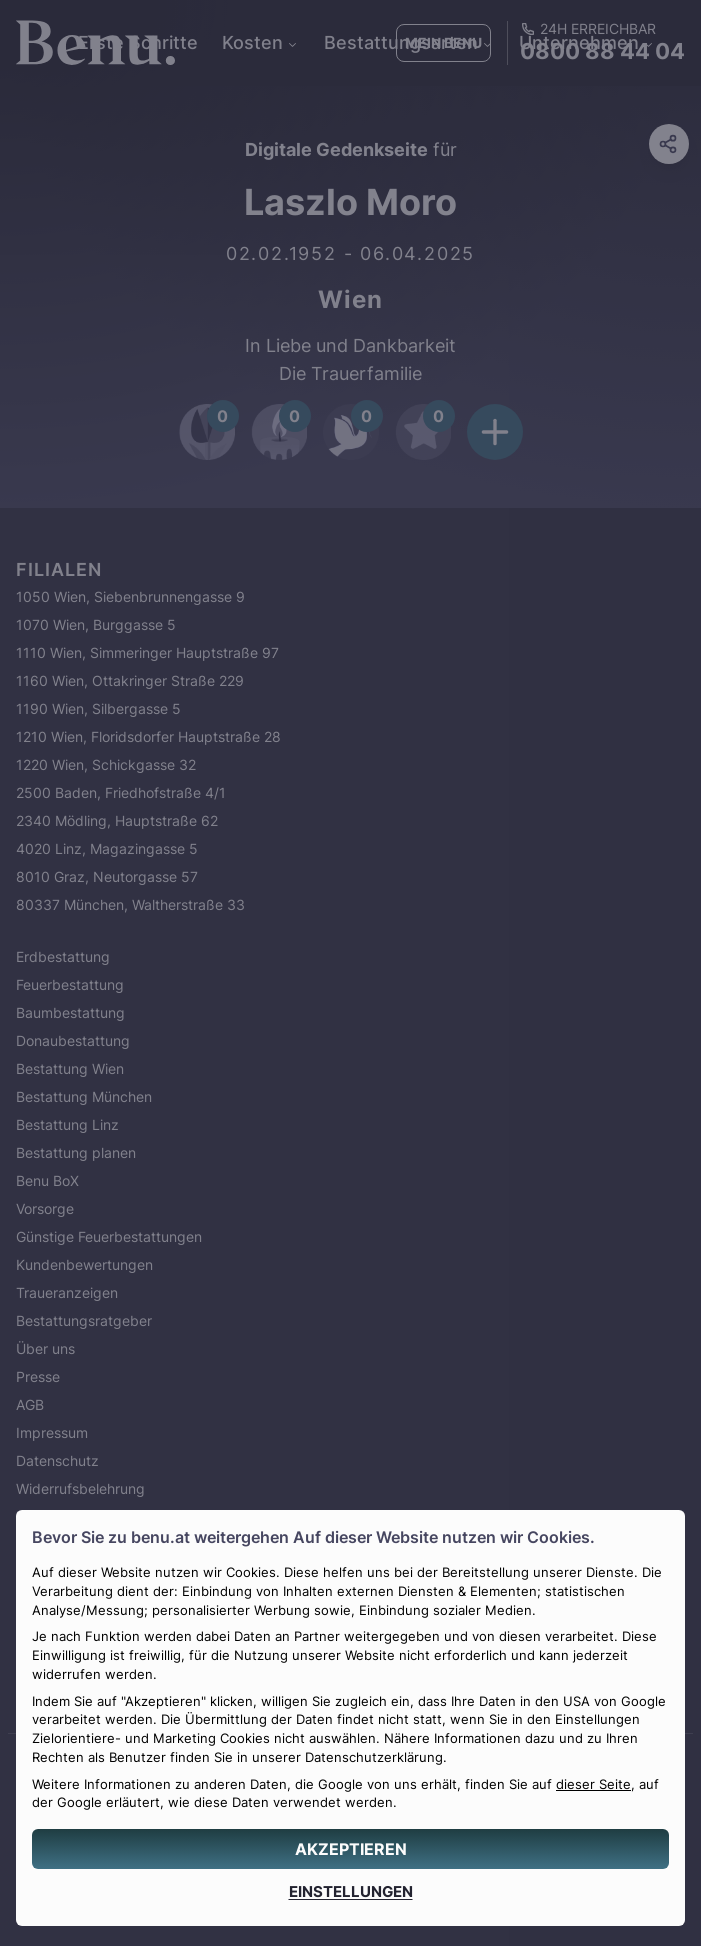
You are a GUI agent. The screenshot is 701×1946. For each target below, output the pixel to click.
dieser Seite (593, 1784)
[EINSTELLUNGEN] (350, 1891)
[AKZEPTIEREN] (350, 1849)
